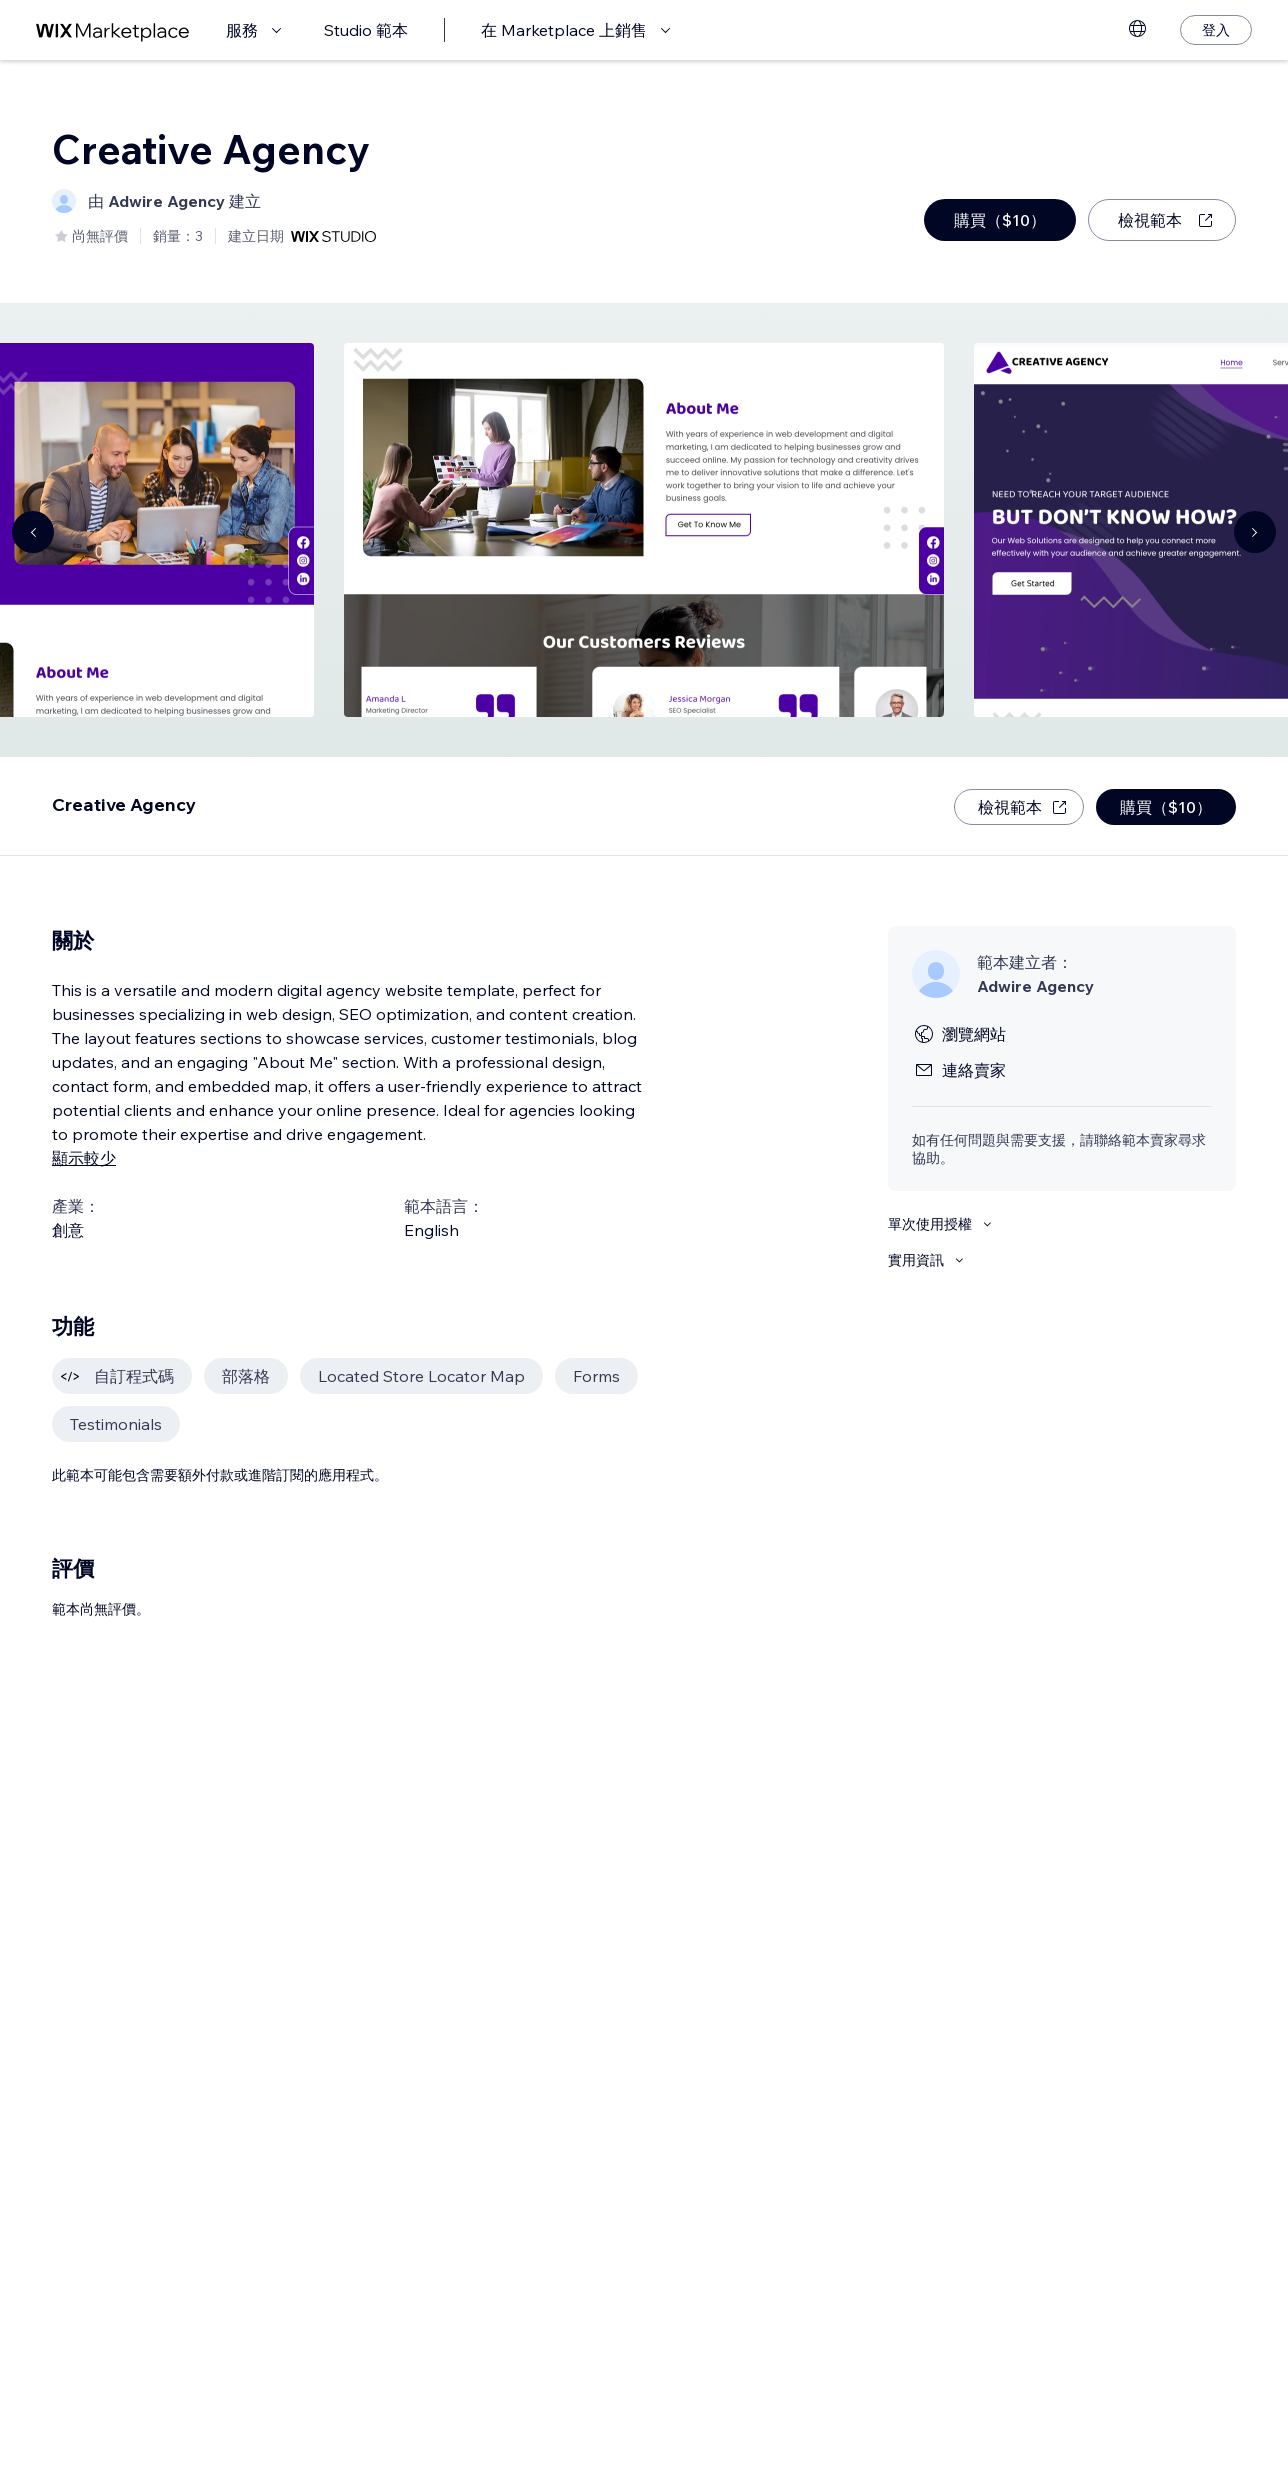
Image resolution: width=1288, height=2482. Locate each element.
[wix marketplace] (113, 30)
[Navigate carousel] (33, 532)
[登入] (1216, 30)
